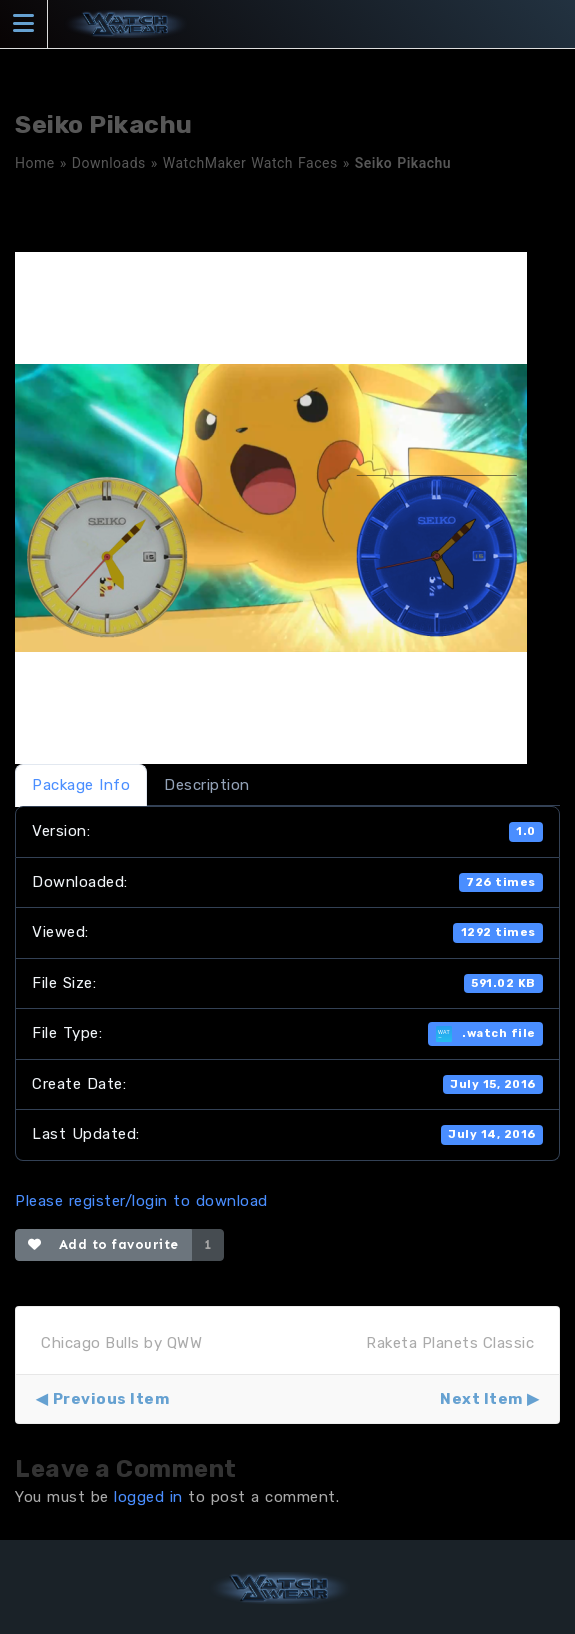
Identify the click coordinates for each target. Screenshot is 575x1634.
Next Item (481, 1399)
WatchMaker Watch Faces (250, 163)
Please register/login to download (141, 1201)
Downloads (109, 163)
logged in (148, 1497)
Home (35, 163)
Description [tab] (207, 785)
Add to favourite (103, 1244)
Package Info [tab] (81, 785)
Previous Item (111, 1399)
